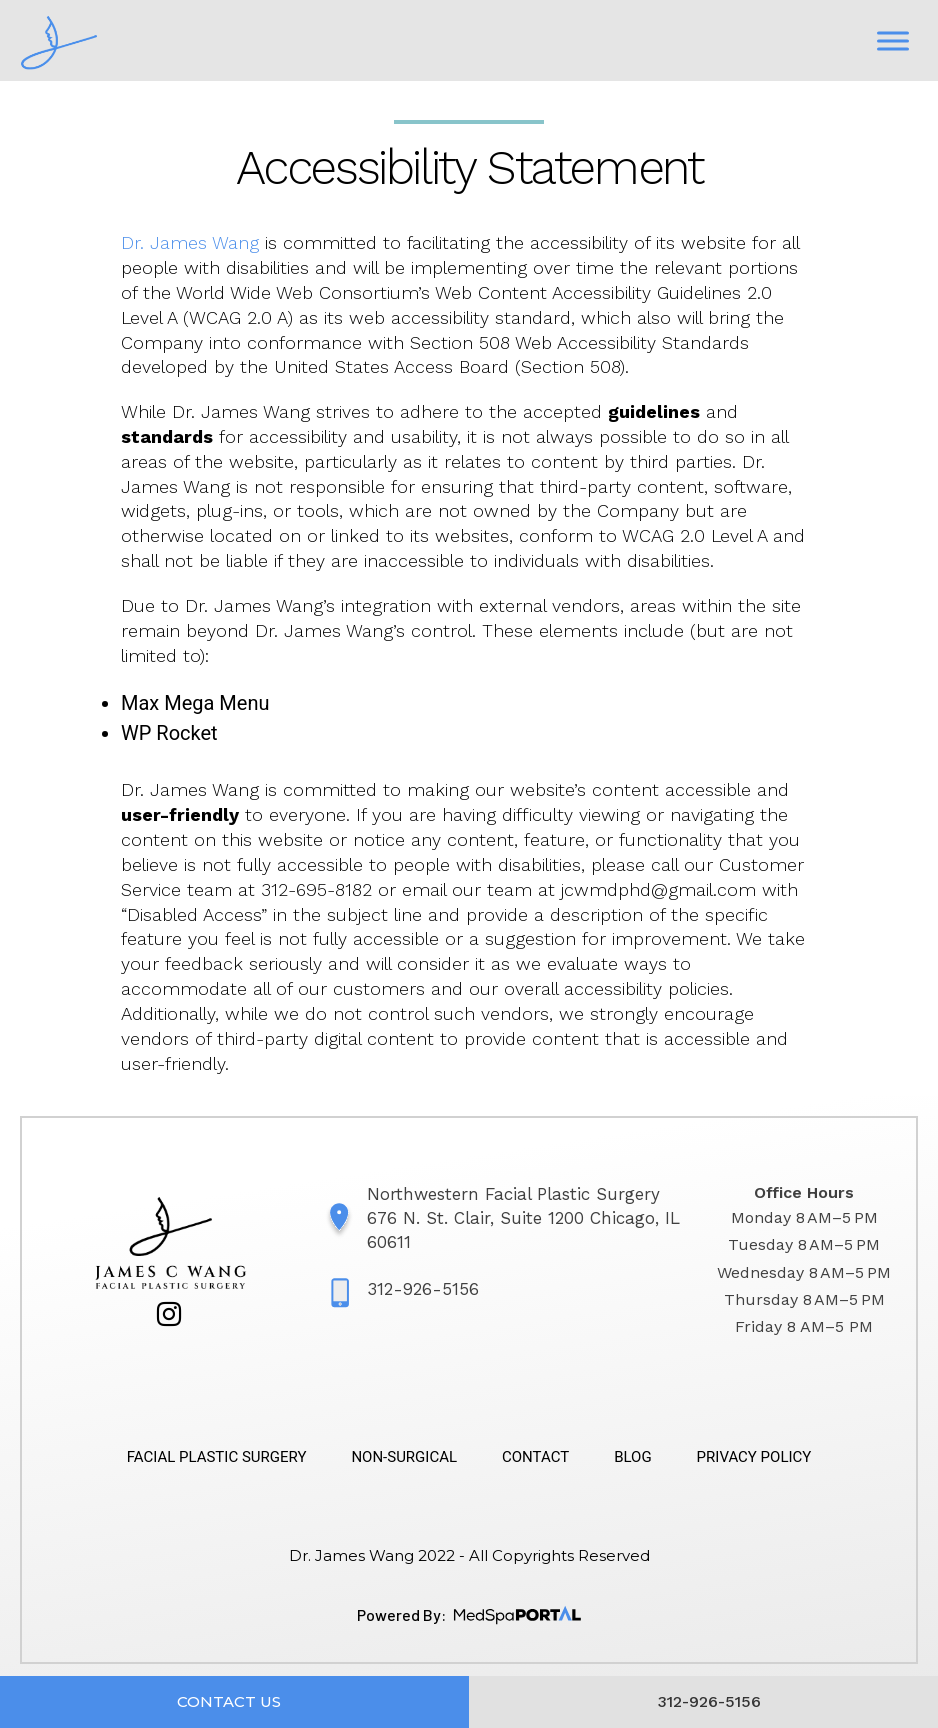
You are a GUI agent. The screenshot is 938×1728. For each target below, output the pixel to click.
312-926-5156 (423, 1289)
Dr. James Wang (190, 242)
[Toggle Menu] (893, 40)
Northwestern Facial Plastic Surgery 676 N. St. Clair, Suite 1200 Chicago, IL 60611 (523, 1217)
